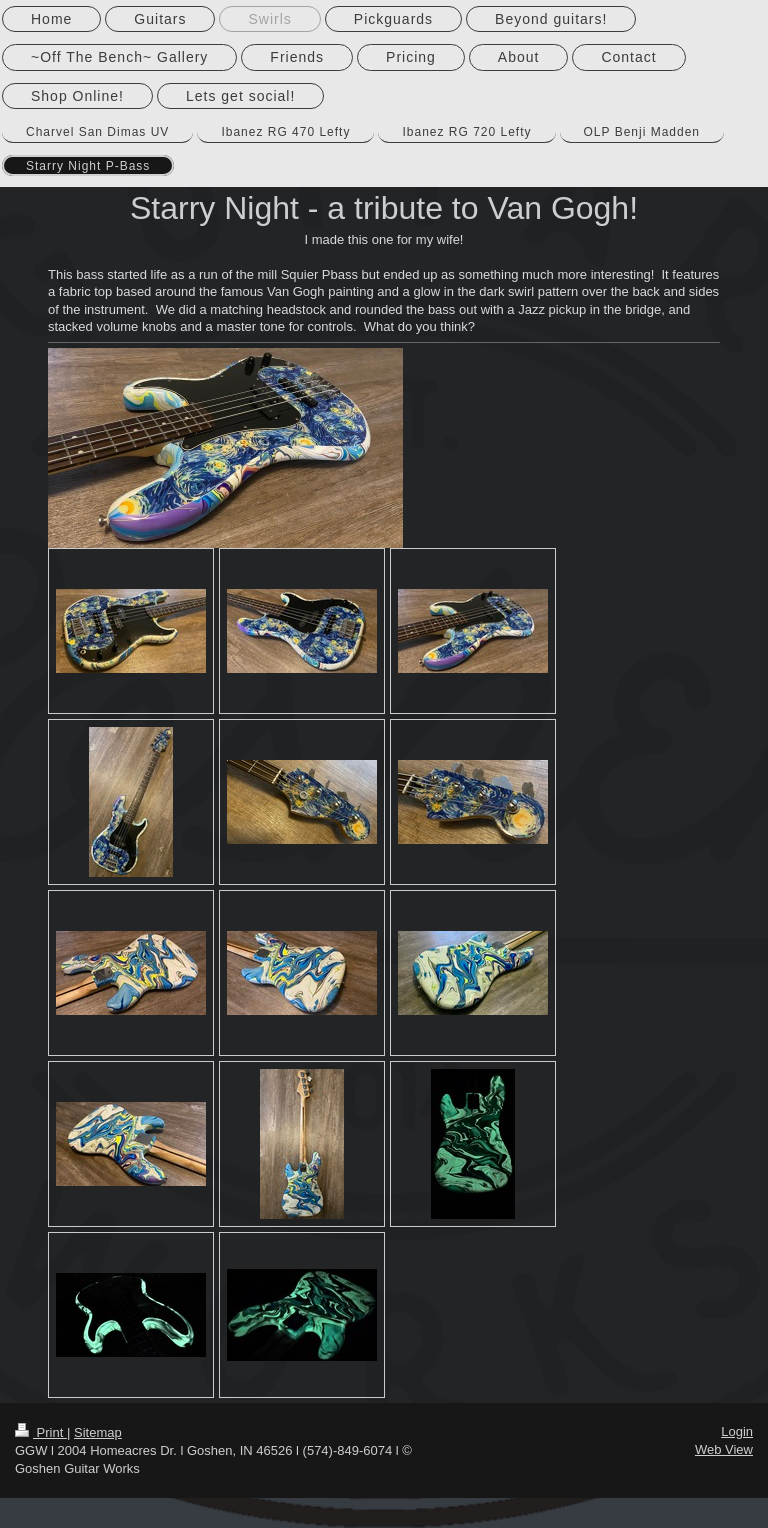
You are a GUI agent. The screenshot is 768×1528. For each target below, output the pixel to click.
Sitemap (98, 1432)
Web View (724, 1449)
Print (41, 1432)
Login (737, 1431)
